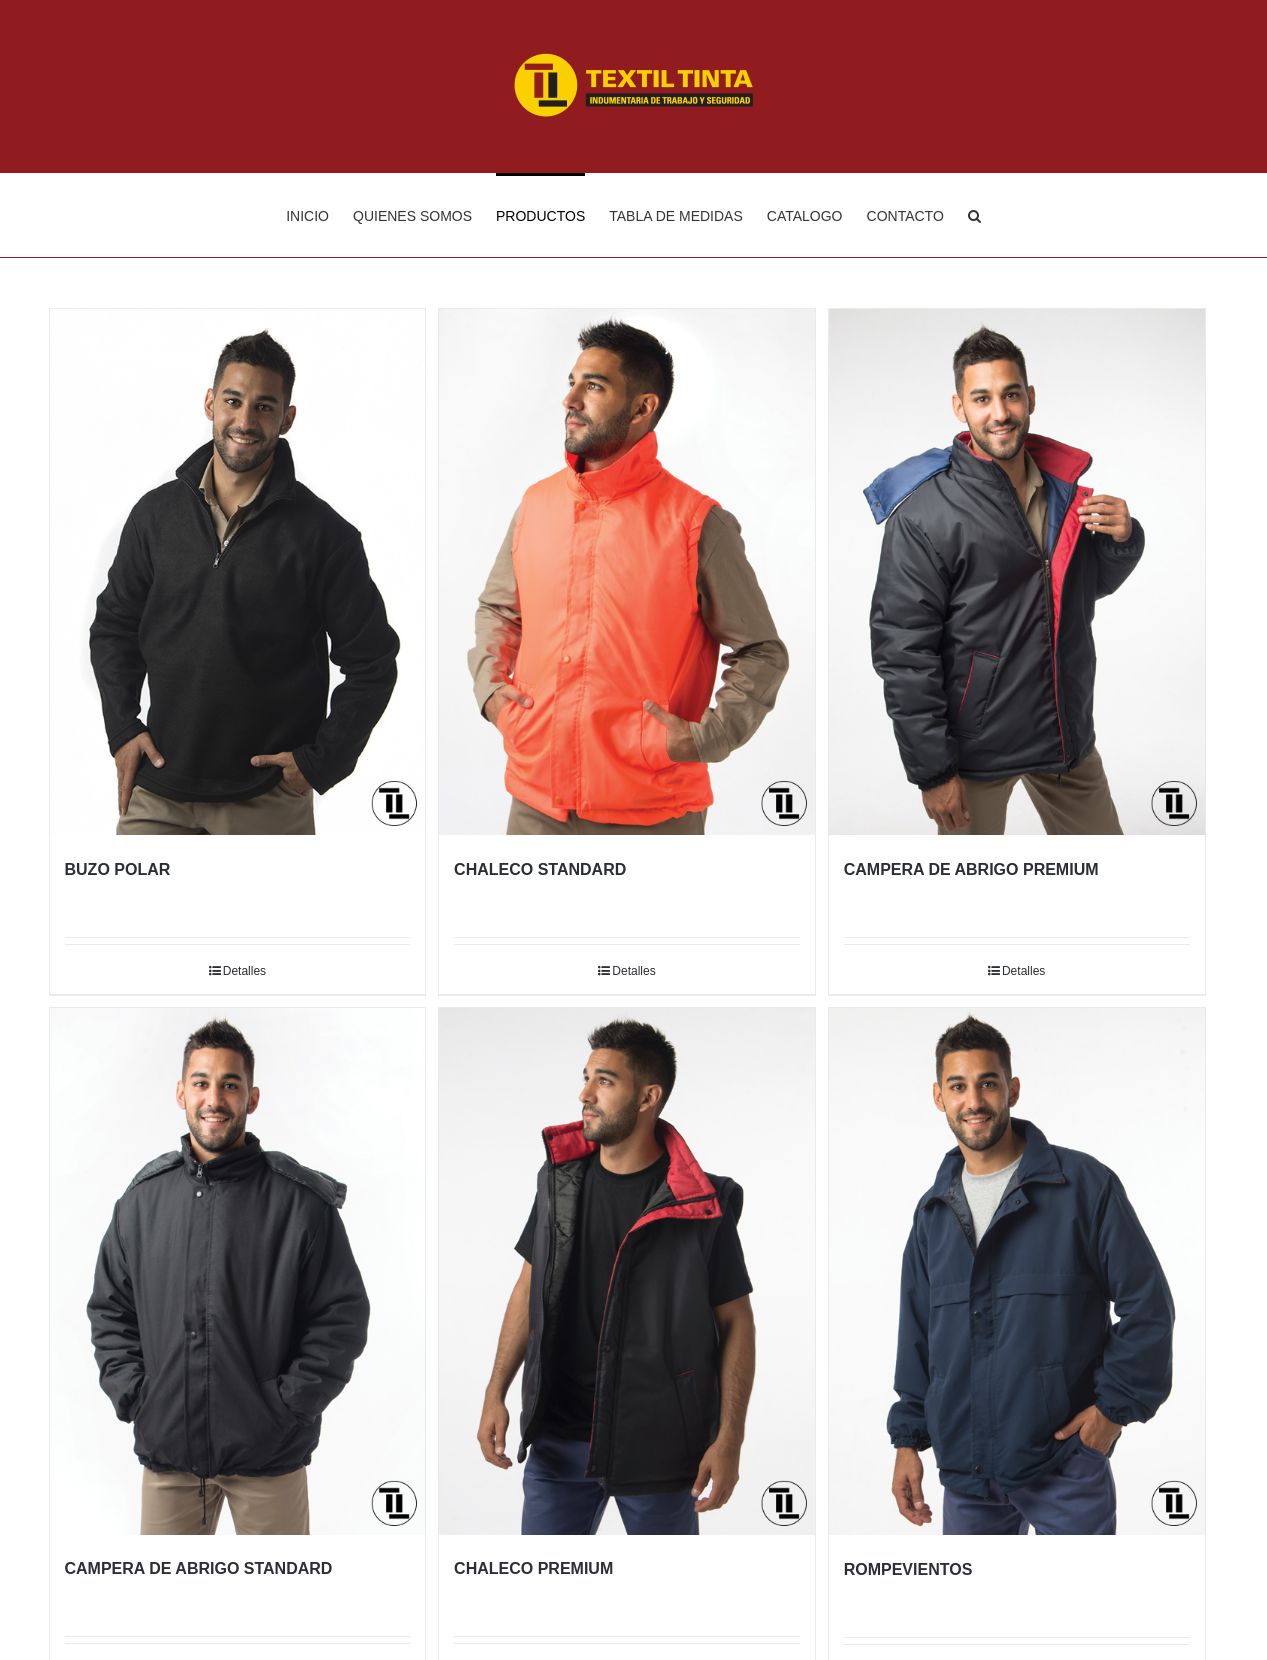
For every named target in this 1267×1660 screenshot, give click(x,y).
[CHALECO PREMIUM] (627, 1271)
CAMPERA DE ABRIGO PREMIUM (971, 869)
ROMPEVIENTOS (908, 1569)
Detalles (244, 971)
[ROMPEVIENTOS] (1017, 1271)
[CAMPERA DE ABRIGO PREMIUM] (1017, 572)
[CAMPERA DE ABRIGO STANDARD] (238, 1271)
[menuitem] (319, 215)
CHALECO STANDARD (540, 869)
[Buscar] (974, 215)
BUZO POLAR (118, 869)
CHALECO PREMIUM (533, 1568)
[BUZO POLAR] (238, 572)
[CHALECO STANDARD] (627, 572)
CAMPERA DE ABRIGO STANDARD (199, 1568)
